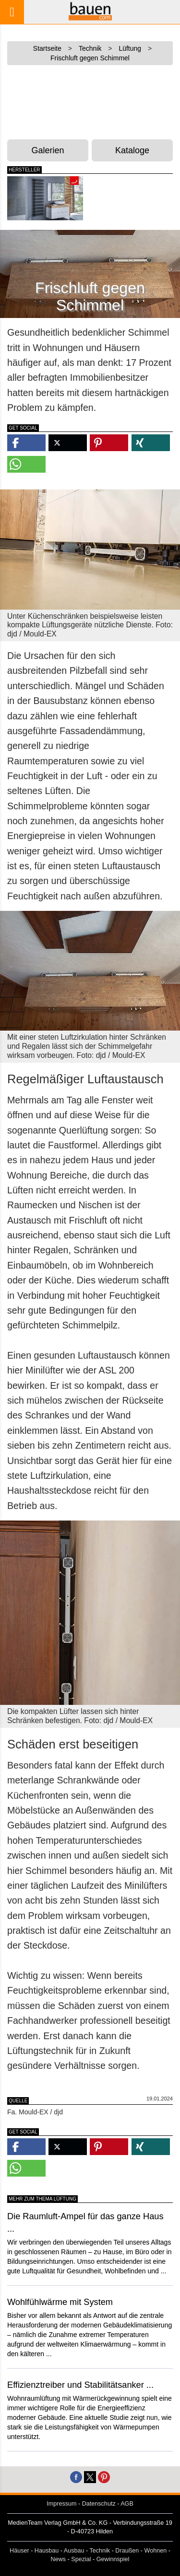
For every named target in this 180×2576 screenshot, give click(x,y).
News (58, 2559)
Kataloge (132, 150)
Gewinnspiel (113, 2559)
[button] (26, 442)
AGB (126, 2503)
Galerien (48, 150)
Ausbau (74, 2550)
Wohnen (155, 2550)
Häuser (19, 2550)
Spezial (81, 2559)
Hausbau (47, 2550)
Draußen (127, 2550)
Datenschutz (99, 2503)
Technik (99, 2550)
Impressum (61, 2503)
